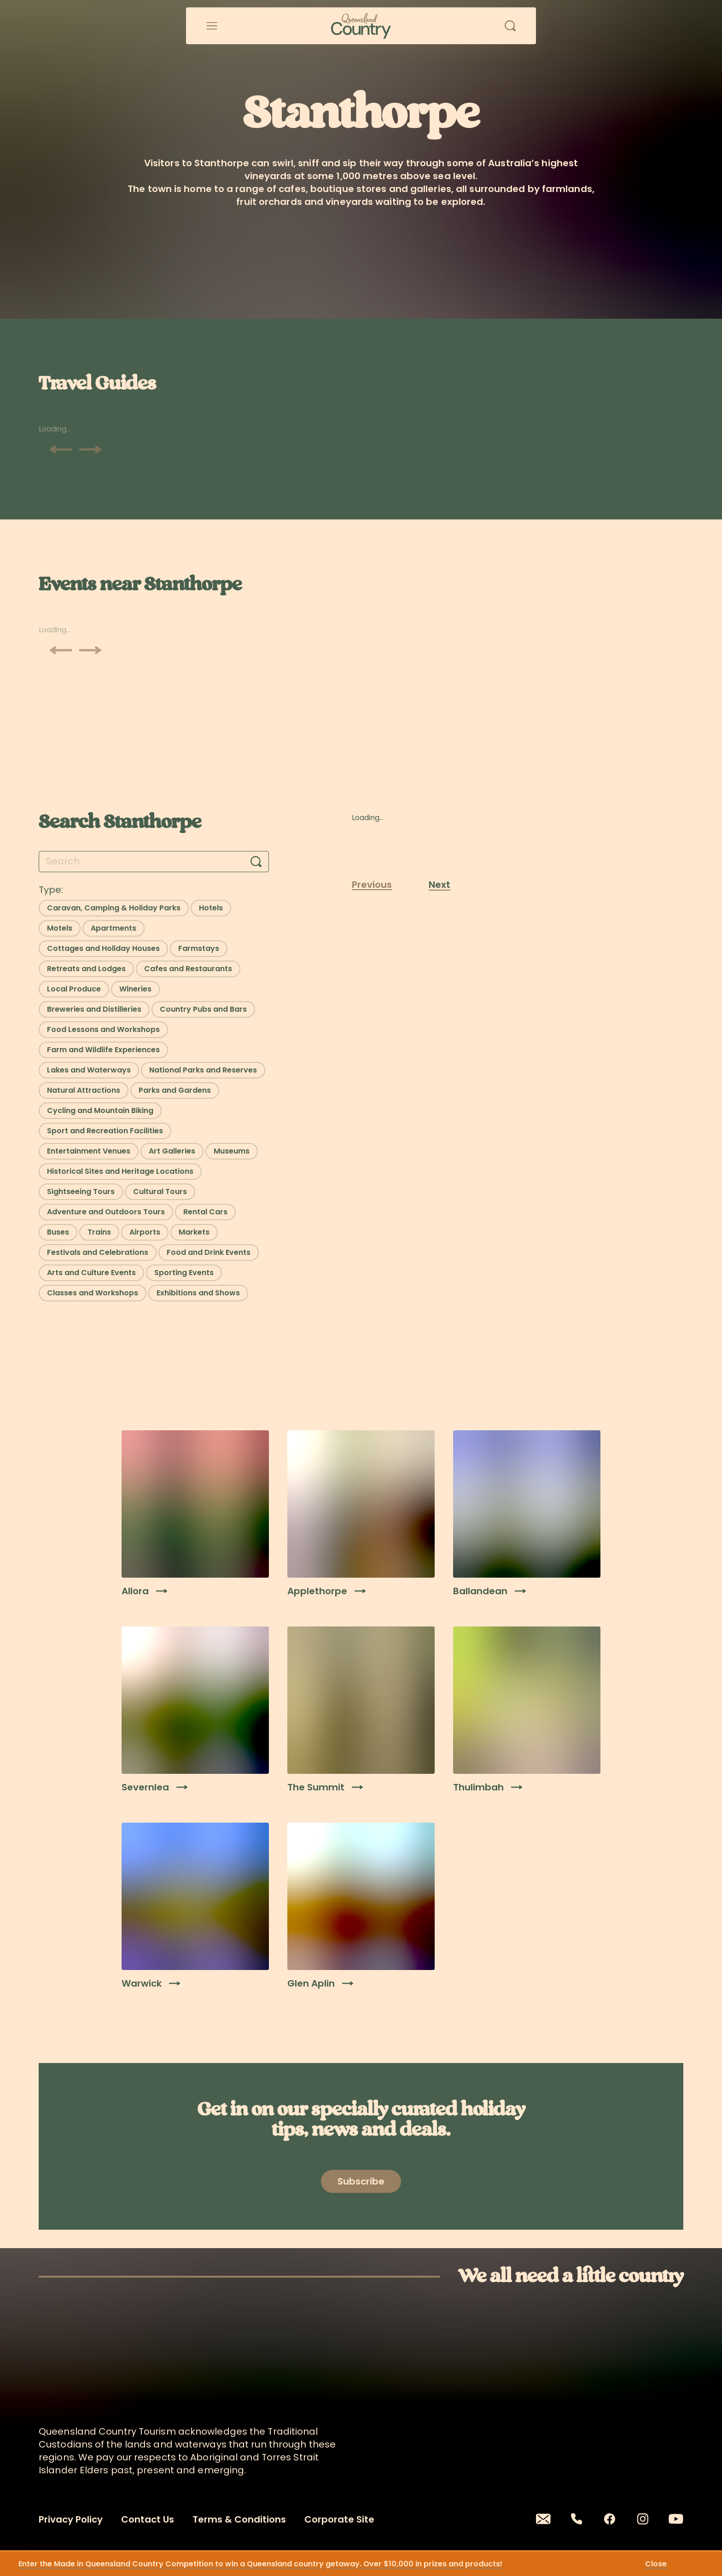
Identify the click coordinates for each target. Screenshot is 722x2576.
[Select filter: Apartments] (113, 928)
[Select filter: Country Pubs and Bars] (203, 1009)
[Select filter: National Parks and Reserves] (203, 1070)
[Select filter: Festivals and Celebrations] (98, 1252)
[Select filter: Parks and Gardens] (174, 1090)
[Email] (543, 2518)
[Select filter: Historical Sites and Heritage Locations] (120, 1171)
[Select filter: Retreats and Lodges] (86, 969)
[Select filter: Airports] (145, 1232)
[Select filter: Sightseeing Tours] (81, 1191)
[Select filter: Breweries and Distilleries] (94, 1009)
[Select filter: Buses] (58, 1232)
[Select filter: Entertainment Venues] (89, 1151)
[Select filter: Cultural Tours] (160, 1191)
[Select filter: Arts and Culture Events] (91, 1273)
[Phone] (576, 2518)
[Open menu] (212, 26)
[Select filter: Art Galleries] (172, 1151)
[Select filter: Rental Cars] (205, 1212)
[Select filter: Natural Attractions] (83, 1090)
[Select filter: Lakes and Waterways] (89, 1070)
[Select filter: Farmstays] (198, 948)
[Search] (256, 861)
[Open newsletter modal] (361, 2181)
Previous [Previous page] (372, 885)
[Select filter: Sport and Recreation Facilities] (105, 1131)
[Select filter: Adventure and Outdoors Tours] (106, 1212)
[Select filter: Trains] (99, 1232)
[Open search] (510, 26)
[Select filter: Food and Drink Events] (208, 1252)
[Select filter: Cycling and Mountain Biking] (100, 1110)
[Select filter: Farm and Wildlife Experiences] (103, 1050)
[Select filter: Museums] (231, 1151)
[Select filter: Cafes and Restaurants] (188, 969)
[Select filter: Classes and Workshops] (92, 1293)
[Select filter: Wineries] (135, 989)
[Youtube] (676, 2518)
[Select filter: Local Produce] (74, 989)
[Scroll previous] (61, 449)
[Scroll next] (90, 449)
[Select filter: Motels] (60, 928)
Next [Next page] (439, 885)
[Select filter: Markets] (194, 1232)
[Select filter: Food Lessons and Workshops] (103, 1029)
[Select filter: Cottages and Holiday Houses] (103, 948)
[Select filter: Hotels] (211, 908)
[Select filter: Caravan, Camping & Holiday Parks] (114, 908)
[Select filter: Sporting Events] (184, 1273)
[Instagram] (642, 2518)
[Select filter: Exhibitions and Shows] (198, 1293)
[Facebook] (609, 2518)
